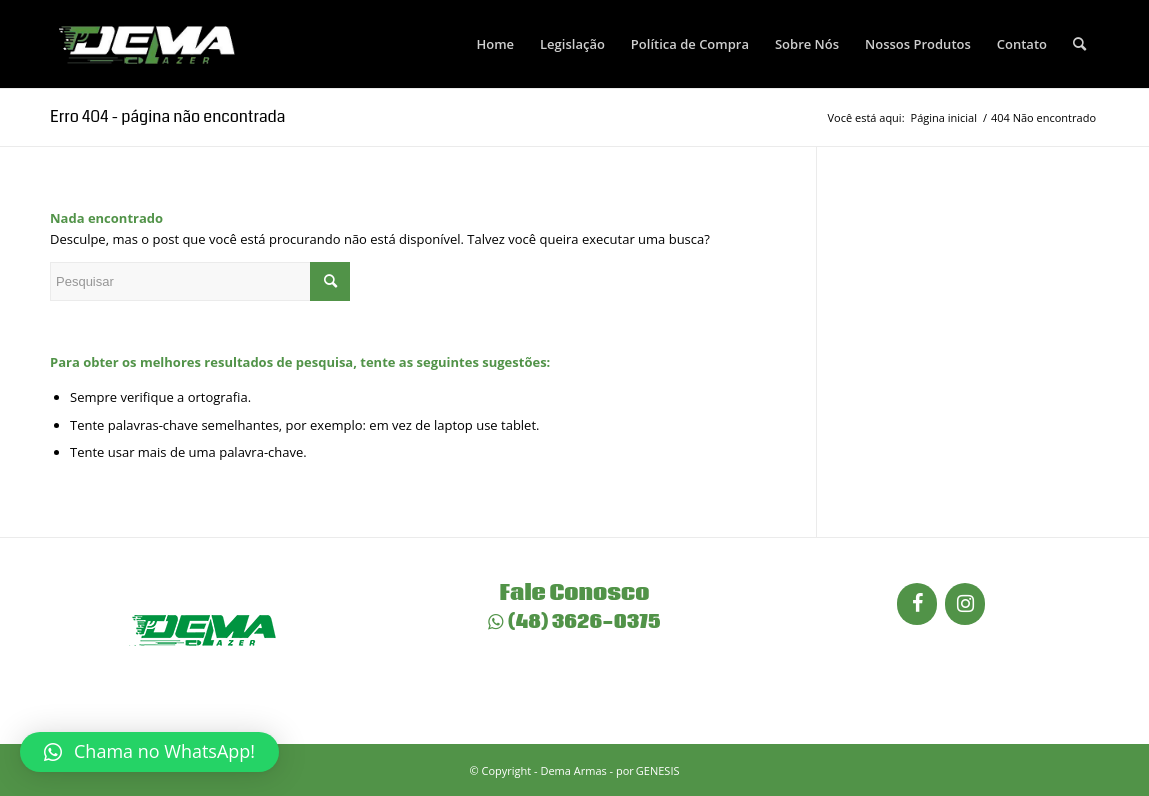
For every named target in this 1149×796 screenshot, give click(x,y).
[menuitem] (495, 44)
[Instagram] (965, 604)
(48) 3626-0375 (574, 622)
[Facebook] (917, 604)
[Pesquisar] (1079, 44)
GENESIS (658, 770)
